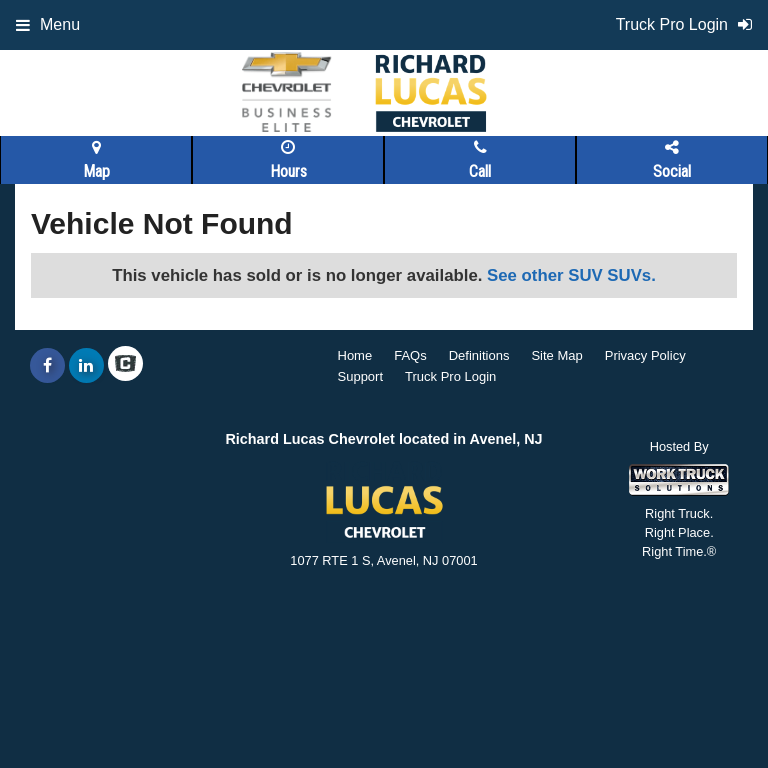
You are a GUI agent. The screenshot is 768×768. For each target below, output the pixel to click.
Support (361, 376)
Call (480, 160)
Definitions (479, 355)
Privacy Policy (645, 355)
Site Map (556, 355)
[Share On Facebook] (47, 366)
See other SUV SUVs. (571, 275)
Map (96, 160)
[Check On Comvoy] (125, 366)
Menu (48, 24)
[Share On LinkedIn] (86, 366)
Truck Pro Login (450, 376)
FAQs (410, 355)
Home (355, 355)
